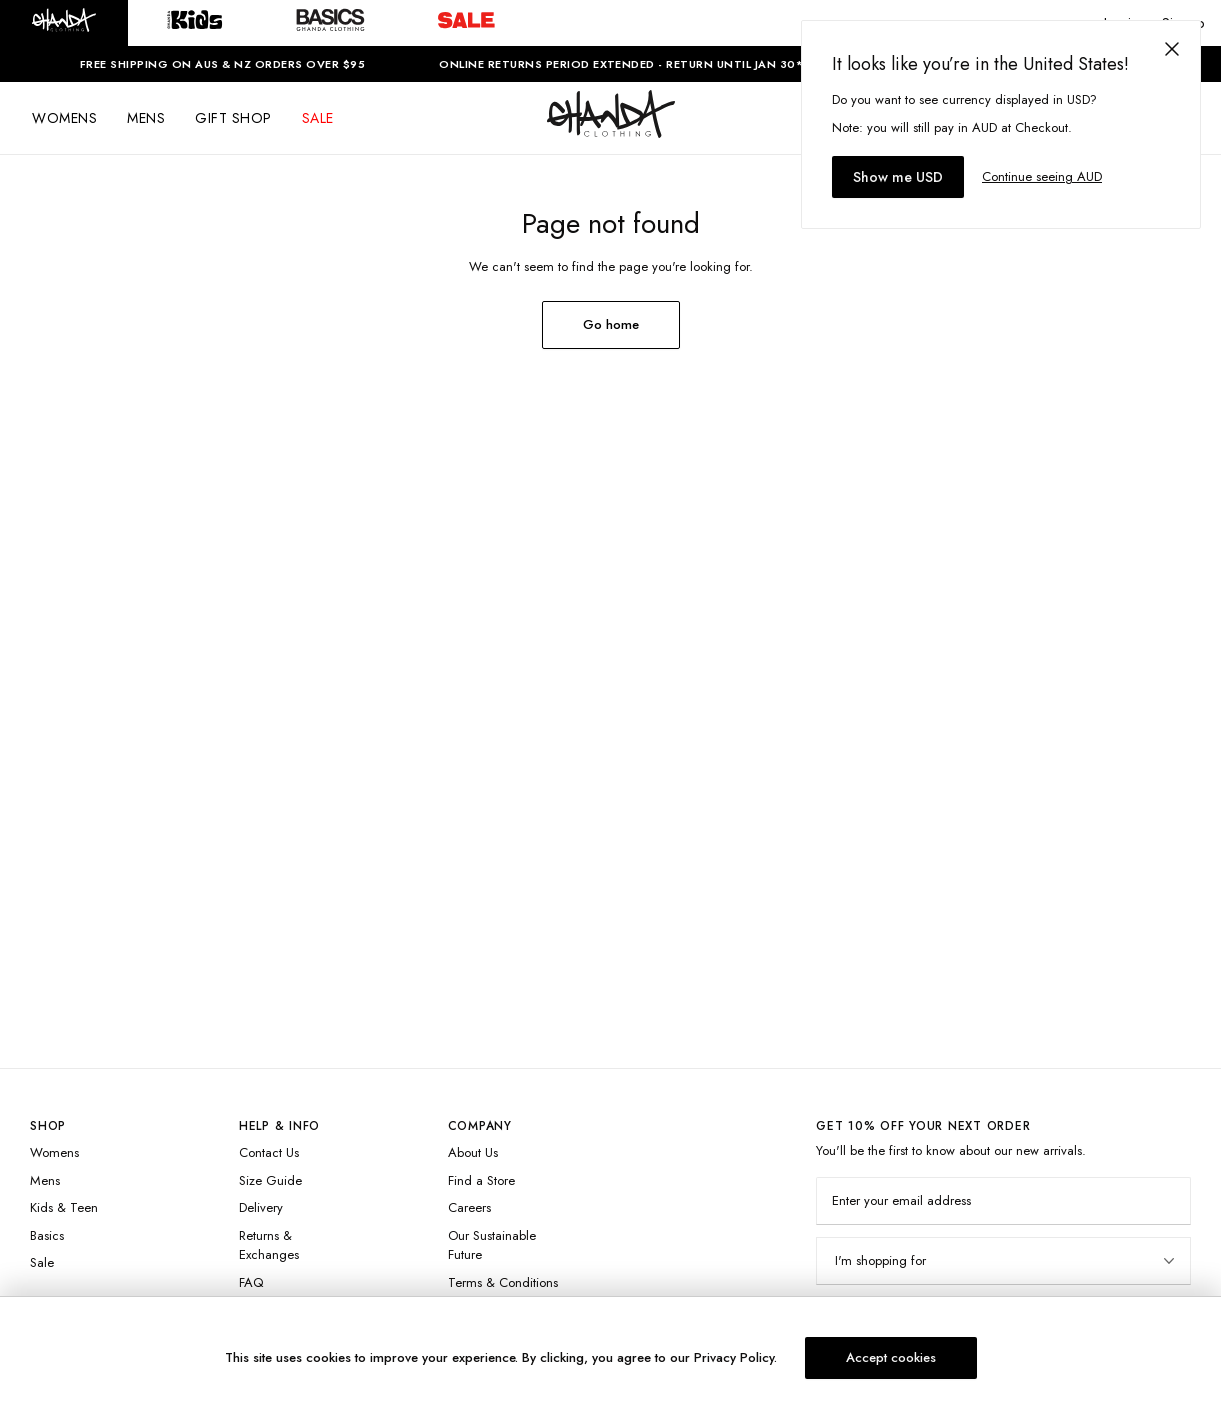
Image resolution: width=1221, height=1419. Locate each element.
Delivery (261, 1207)
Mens (45, 1180)
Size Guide (270, 1180)
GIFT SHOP (233, 118)
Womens (54, 1152)
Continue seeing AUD (1042, 176)
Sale (42, 1262)
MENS (146, 118)
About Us (473, 1152)
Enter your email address (901, 1200)
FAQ (251, 1282)
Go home (611, 324)
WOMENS (64, 118)
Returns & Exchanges (269, 1245)
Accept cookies (891, 1357)
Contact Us (269, 1152)
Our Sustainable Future (492, 1245)
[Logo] (611, 132)
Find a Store (481, 1180)
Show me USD (898, 177)
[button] (64, 23)
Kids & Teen (64, 1207)
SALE (318, 118)
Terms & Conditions (503, 1282)
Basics (47, 1235)
